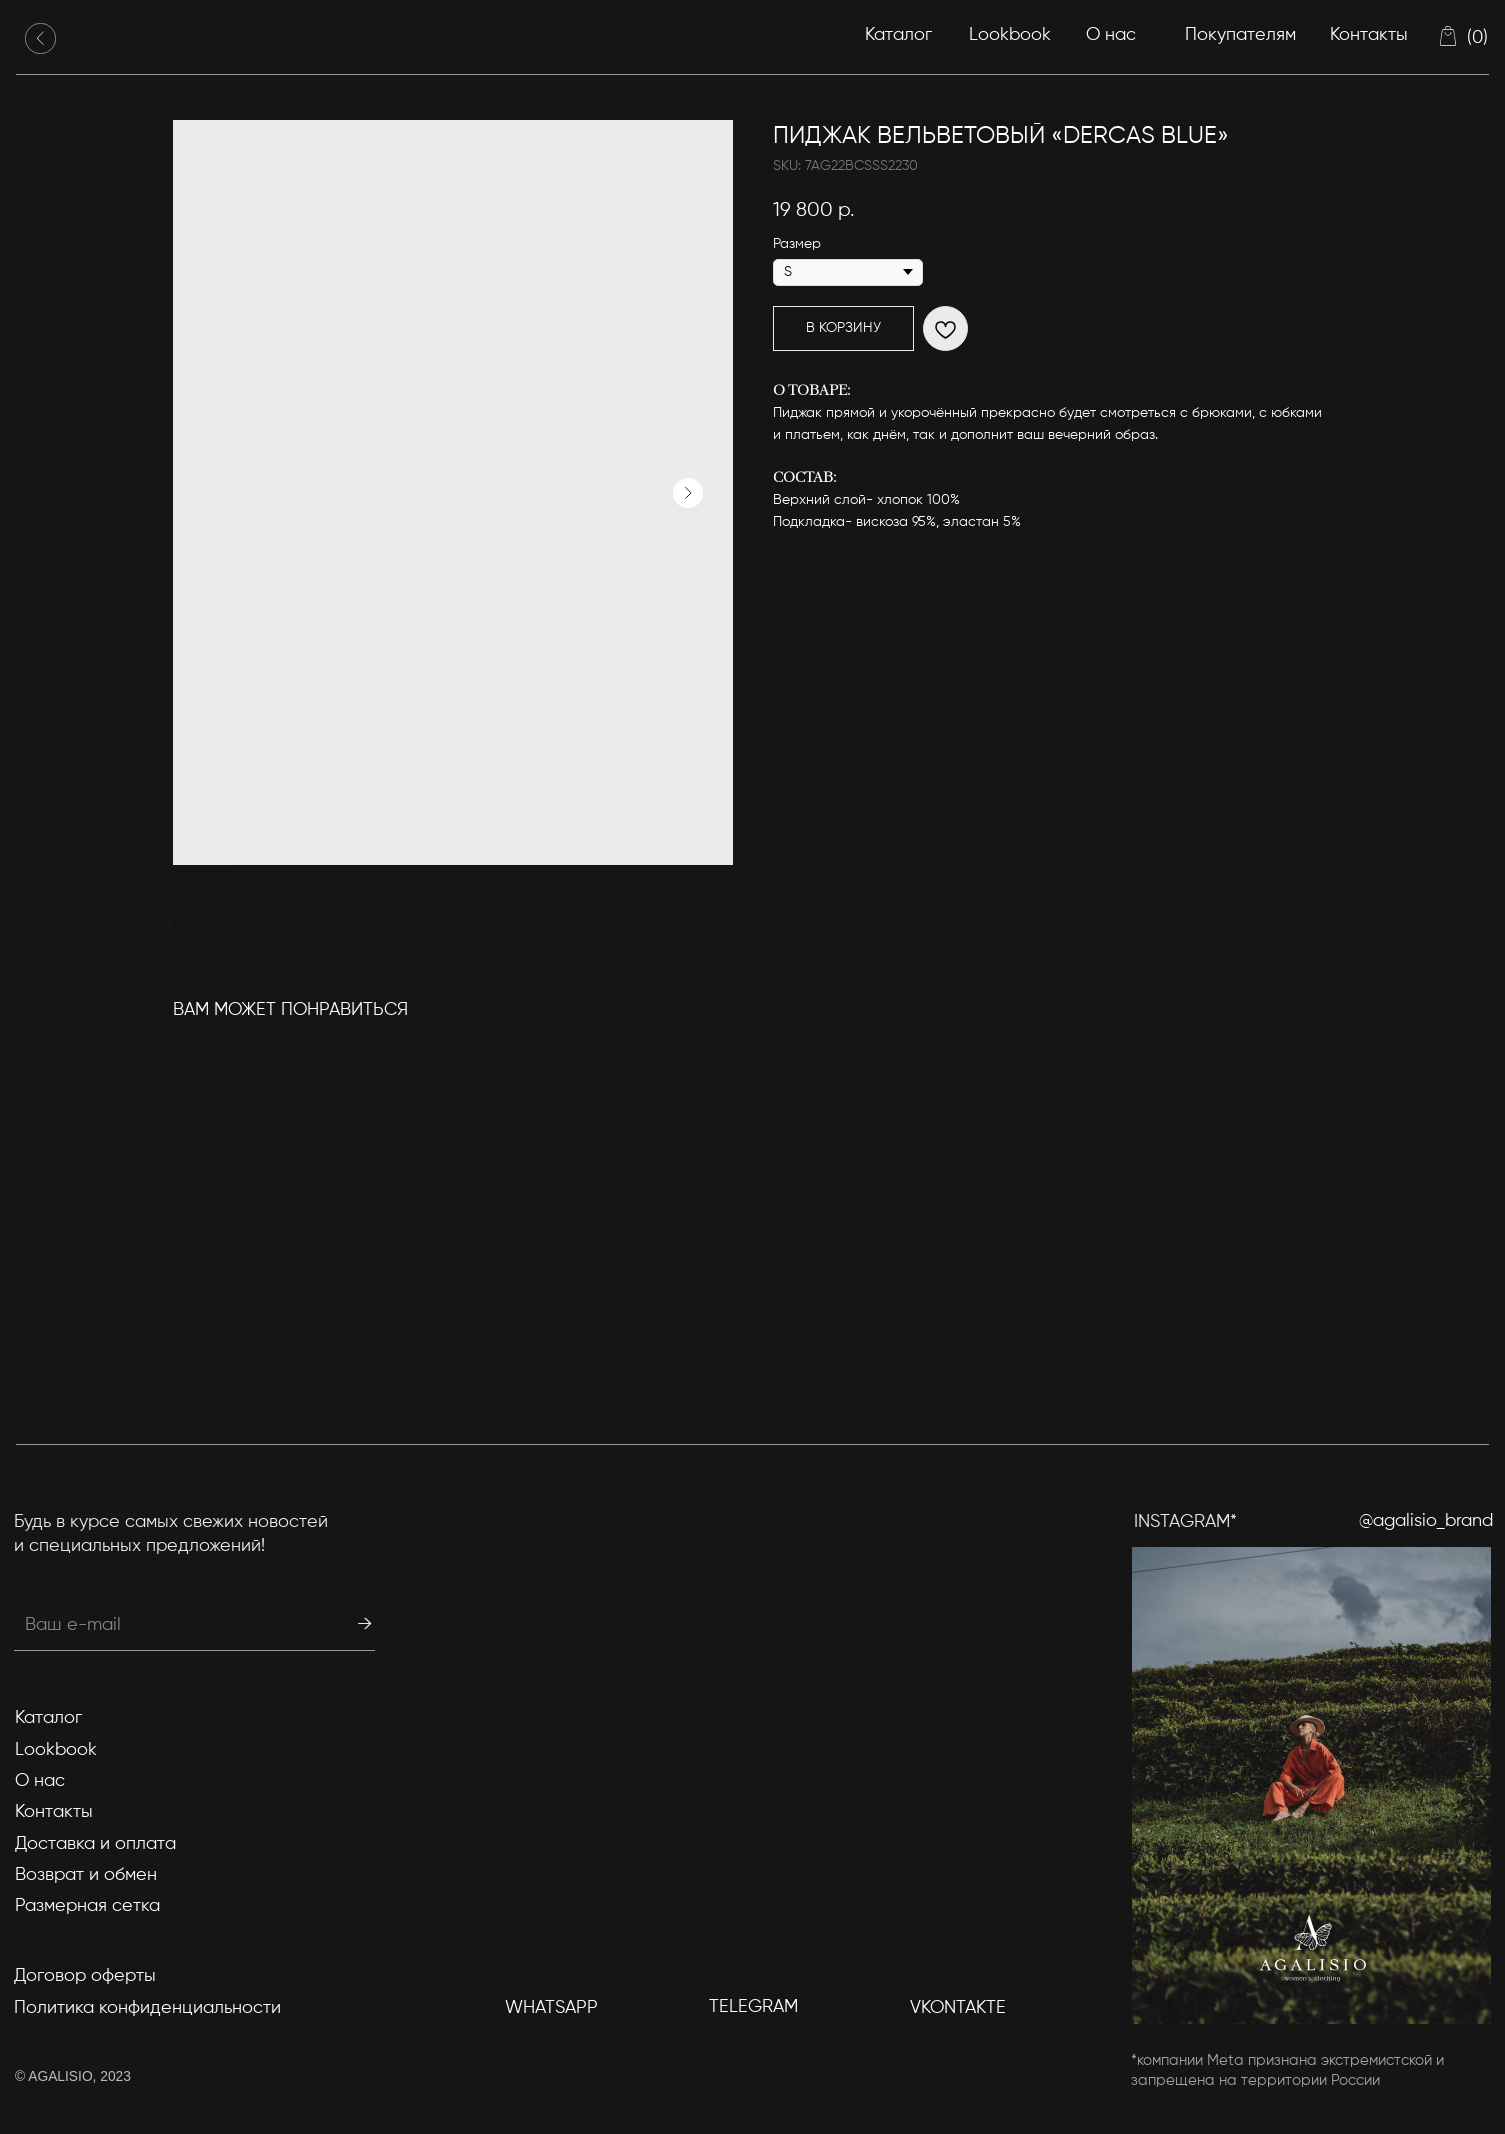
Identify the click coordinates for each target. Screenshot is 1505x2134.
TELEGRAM (753, 2007)
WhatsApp (551, 2008)
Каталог (898, 35)
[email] (151, 1624)
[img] (40, 38)
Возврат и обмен (86, 1875)
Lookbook (1010, 35)
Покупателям (1240, 35)
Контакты (1369, 35)
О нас (1111, 35)
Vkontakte (958, 2008)
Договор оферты (85, 1976)
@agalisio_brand (1426, 1521)
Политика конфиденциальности (147, 2008)
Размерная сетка (87, 1906)
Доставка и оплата (95, 1844)
